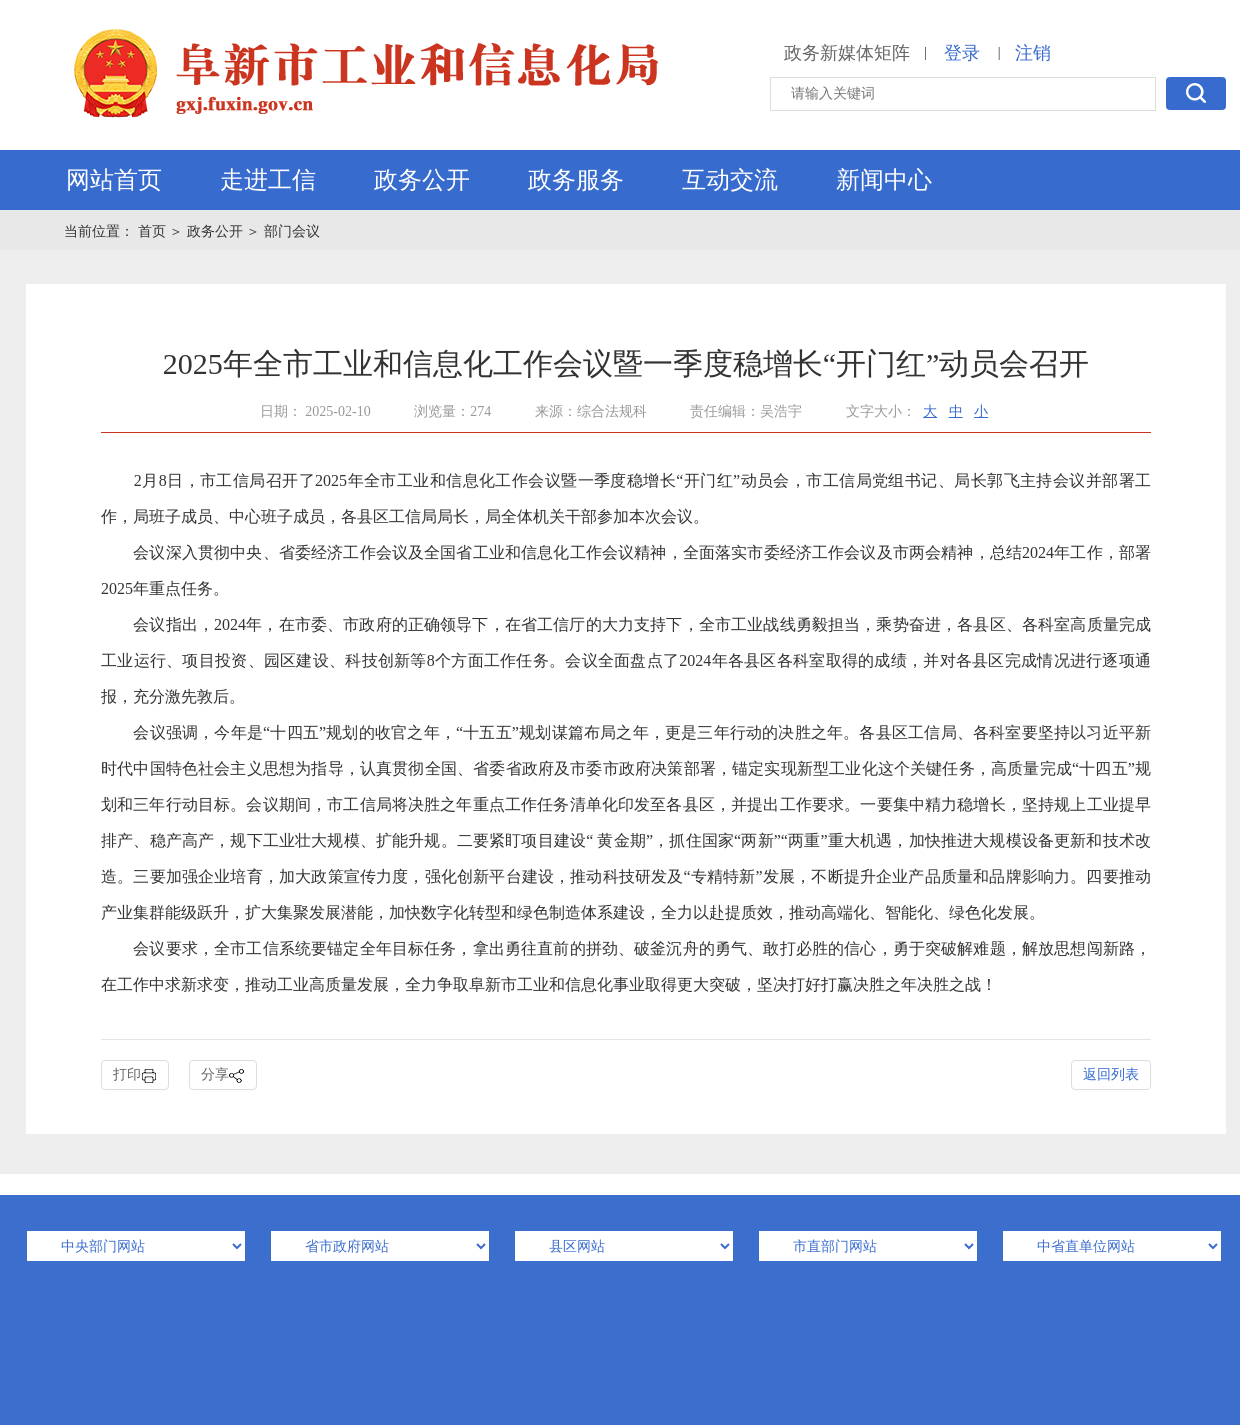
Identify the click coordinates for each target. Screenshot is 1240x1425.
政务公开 (422, 180)
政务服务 (576, 180)
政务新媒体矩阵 (847, 53)
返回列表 (1111, 1074)
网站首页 (114, 180)
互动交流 (730, 180)
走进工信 (268, 180)
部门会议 (292, 231)
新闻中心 (884, 180)
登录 (962, 53)
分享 (223, 1075)
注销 (1033, 53)
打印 (135, 1075)
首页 (154, 231)
